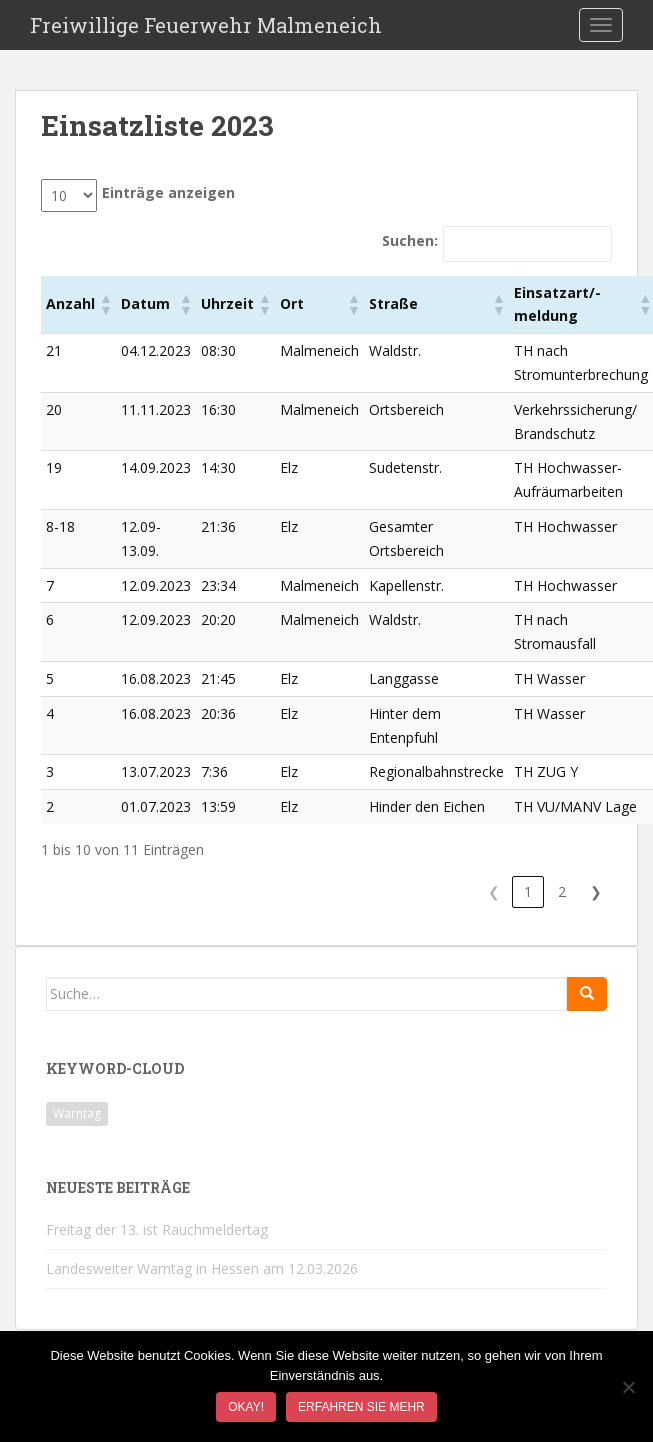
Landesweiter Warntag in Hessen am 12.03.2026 (202, 1268)
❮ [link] (494, 891)
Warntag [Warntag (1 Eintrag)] (77, 1113)
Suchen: (410, 240)
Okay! (246, 1407)
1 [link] (528, 891)
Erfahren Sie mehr (361, 1407)
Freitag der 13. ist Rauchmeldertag (157, 1229)
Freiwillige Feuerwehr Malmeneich (206, 25)
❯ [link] (596, 891)
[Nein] (628, 1387)
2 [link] (562, 891)
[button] (105, 304)
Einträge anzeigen (168, 192)
